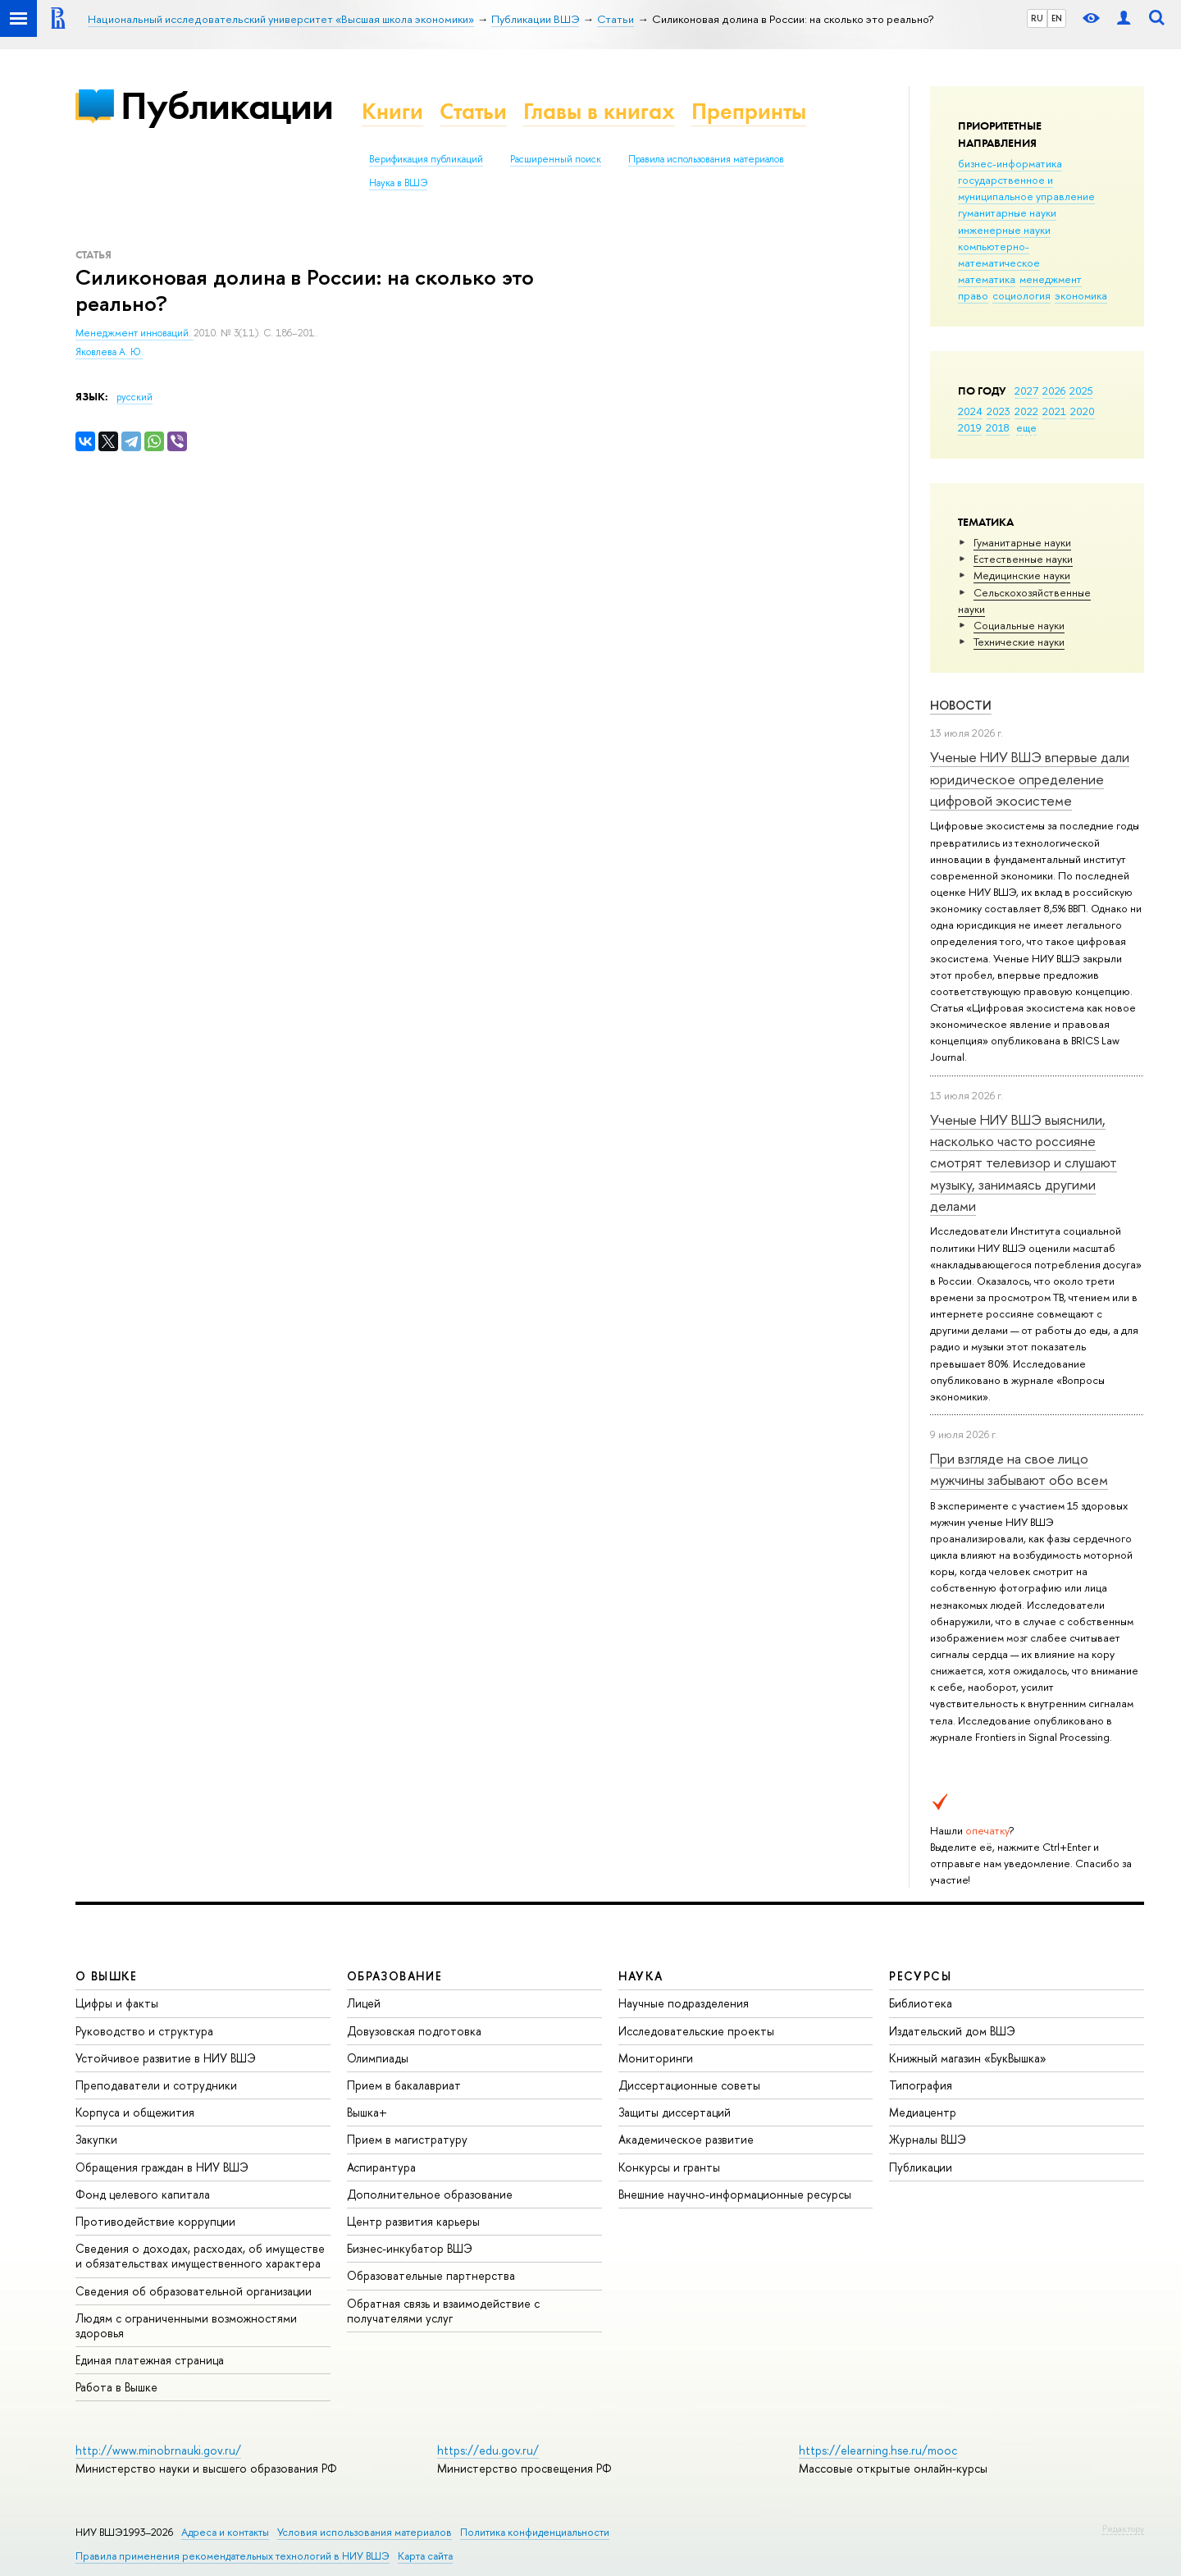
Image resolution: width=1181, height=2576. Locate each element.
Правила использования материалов (706, 159)
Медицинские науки (1022, 575)
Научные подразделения (683, 2003)
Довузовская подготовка (414, 2031)
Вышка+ (367, 2112)
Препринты (748, 111)
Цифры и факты (116, 2003)
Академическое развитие (686, 2139)
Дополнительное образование (430, 2194)
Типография (920, 2085)
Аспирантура (381, 2167)
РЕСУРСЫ (920, 1976)
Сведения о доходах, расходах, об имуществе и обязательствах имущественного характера (200, 2255)
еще (1026, 427)
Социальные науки (1019, 625)
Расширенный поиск (555, 159)
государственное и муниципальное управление (1026, 187)
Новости (961, 705)
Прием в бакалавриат (404, 2085)
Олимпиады (377, 2058)
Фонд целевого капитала (142, 2194)
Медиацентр (922, 2112)
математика (986, 279)
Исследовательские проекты (696, 2031)
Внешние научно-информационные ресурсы (734, 2194)
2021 (1054, 411)
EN (1056, 18)
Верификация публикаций (426, 159)
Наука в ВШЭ (398, 183)
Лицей (364, 2003)
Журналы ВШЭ (927, 2139)
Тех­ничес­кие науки (1019, 641)
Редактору (1123, 2528)
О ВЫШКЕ (106, 1976)
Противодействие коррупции (155, 2221)
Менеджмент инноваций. (134, 333)
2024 (970, 411)
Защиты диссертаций (674, 2112)
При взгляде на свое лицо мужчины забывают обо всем (1019, 1469)
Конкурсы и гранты (669, 2167)
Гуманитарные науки (1022, 542)
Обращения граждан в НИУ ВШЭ (162, 2167)
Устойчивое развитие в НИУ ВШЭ (165, 2058)
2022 (1026, 411)
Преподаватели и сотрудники (156, 2085)
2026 (1053, 390)
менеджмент (1050, 279)
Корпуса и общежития (134, 2112)
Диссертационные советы (689, 2085)
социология (1021, 295)
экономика (1081, 295)
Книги (392, 111)
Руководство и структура (144, 2031)
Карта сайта (425, 2556)
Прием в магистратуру (407, 2139)
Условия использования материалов (364, 2532)
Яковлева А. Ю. (109, 352)
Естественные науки (1023, 558)
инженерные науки (1004, 229)
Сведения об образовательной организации (193, 2291)
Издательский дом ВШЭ (952, 2031)
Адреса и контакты (225, 2532)
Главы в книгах (599, 111)
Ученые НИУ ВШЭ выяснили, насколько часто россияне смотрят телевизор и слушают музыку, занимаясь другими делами (1023, 1162)
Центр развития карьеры (413, 2221)
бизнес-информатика (1010, 163)
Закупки (96, 2139)
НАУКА (640, 1976)
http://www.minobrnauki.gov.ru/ (158, 2450)
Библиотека (920, 2003)
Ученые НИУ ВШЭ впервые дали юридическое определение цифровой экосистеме (1029, 778)
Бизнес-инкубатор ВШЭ (409, 2248)
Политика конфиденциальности (534, 2532)
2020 (1082, 411)
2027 (1026, 390)
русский (134, 397)
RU (1037, 18)
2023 (998, 411)
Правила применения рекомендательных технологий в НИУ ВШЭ (232, 2556)
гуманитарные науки (1007, 212)
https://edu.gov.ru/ (488, 2450)
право (973, 295)
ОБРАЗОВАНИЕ (394, 1976)
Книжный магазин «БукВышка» (967, 2058)
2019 (970, 427)
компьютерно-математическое (999, 254)
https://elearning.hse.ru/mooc (878, 2450)
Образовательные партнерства (431, 2275)
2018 (998, 427)
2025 (1081, 390)
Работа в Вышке (116, 2387)
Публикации (227, 105)
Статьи (473, 111)
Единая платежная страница (149, 2360)
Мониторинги (655, 2058)
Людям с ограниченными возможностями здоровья (186, 2325)
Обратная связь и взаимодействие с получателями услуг (443, 2310)
